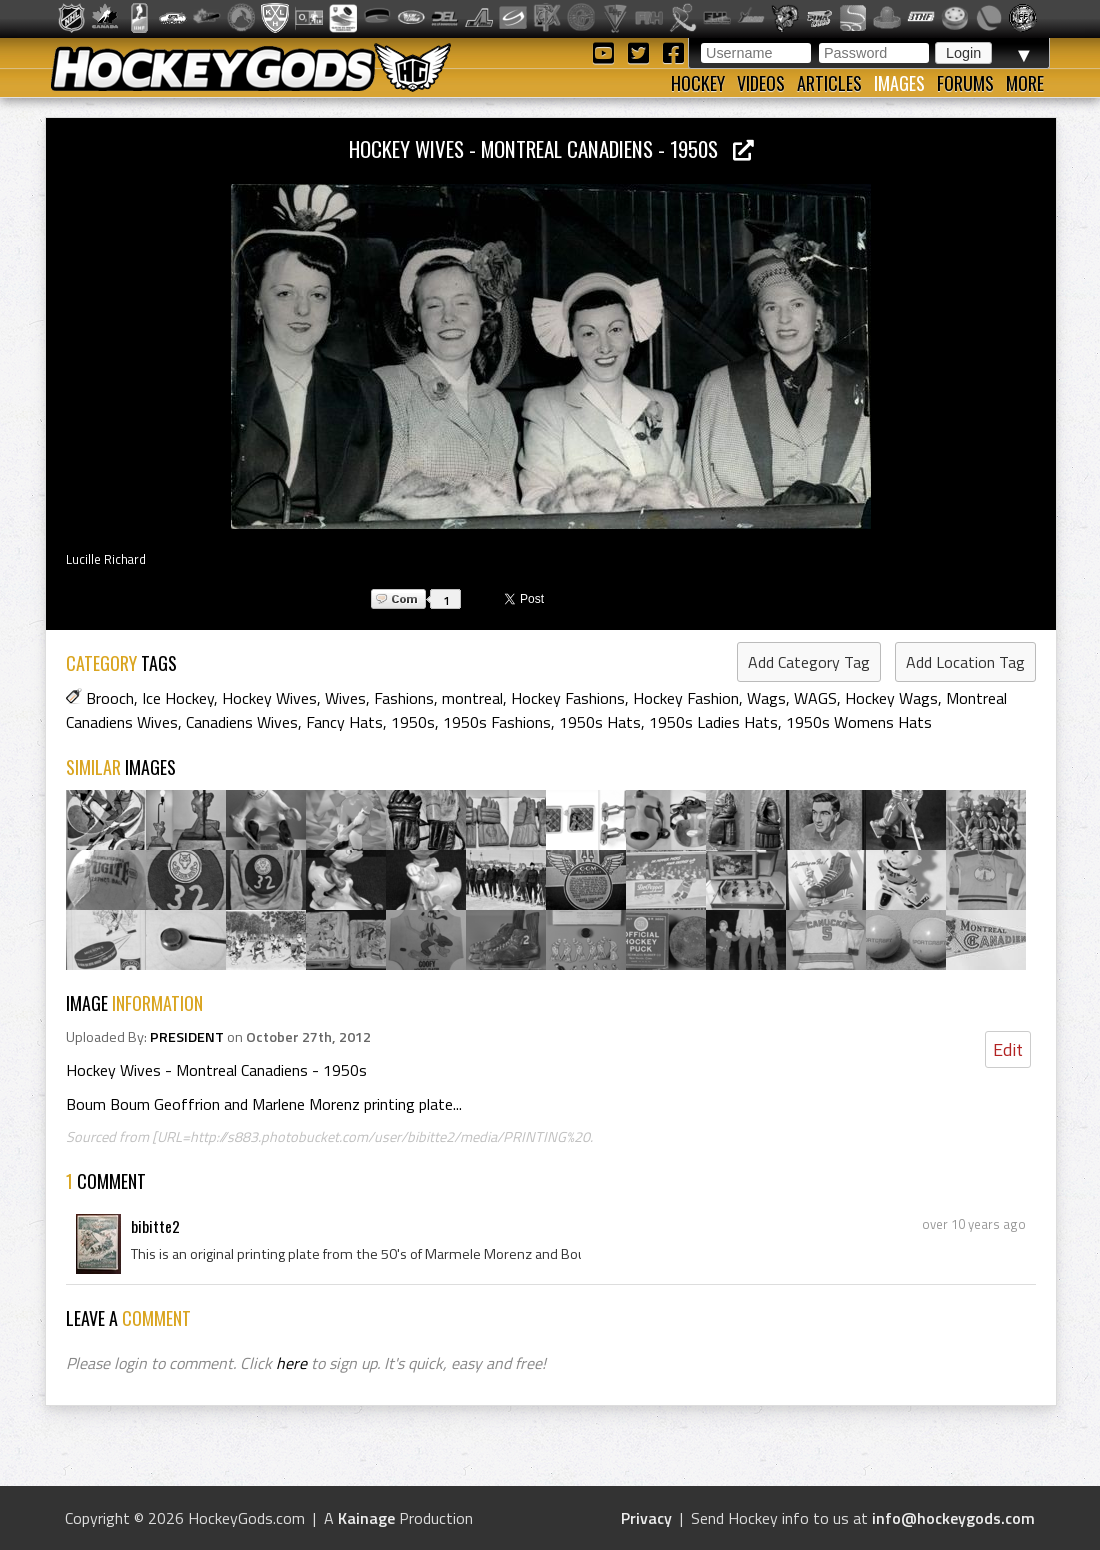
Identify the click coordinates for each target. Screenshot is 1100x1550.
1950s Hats (600, 722)
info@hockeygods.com (953, 1518)
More (1025, 83)
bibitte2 (155, 1226)
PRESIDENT (187, 1037)
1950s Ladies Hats (713, 722)
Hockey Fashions (568, 698)
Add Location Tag (965, 662)
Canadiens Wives (242, 722)
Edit (1008, 1049)
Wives (345, 698)
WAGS (815, 698)
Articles (829, 83)
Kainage (366, 1518)
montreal (472, 698)
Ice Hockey (178, 698)
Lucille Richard (106, 559)
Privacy (646, 1518)
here (291, 1363)
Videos (761, 83)
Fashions (404, 698)
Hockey (698, 83)
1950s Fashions (497, 722)
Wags (766, 698)
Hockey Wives (269, 698)
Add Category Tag (809, 662)
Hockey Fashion (686, 698)
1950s (413, 722)
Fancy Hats (344, 722)
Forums (965, 83)
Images (899, 83)
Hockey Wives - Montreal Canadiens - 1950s (551, 148)
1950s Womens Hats (859, 722)
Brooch (110, 698)
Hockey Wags (891, 698)
